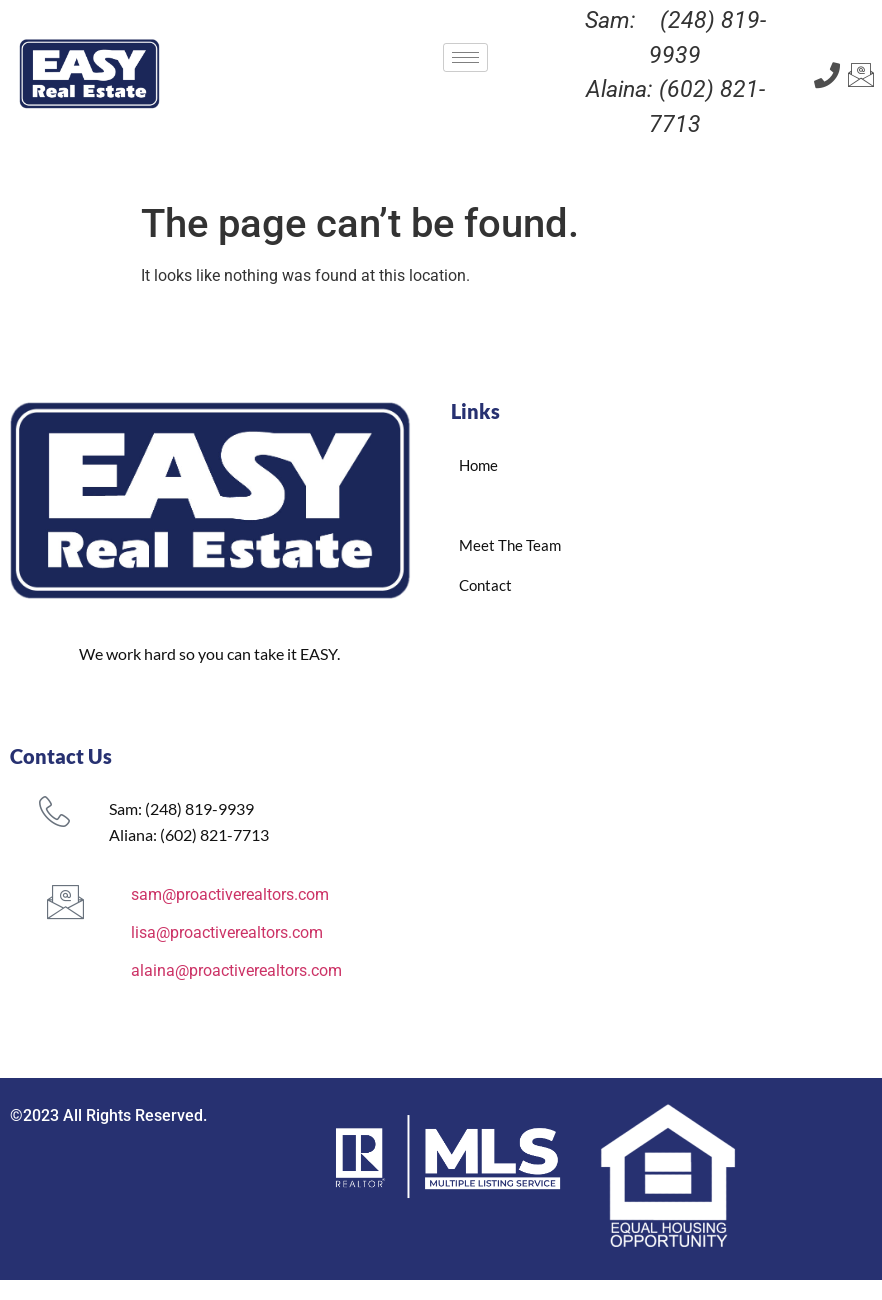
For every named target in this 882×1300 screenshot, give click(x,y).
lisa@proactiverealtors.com (227, 932)
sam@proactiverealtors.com (230, 894)
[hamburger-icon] (465, 57)
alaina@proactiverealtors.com (236, 970)
